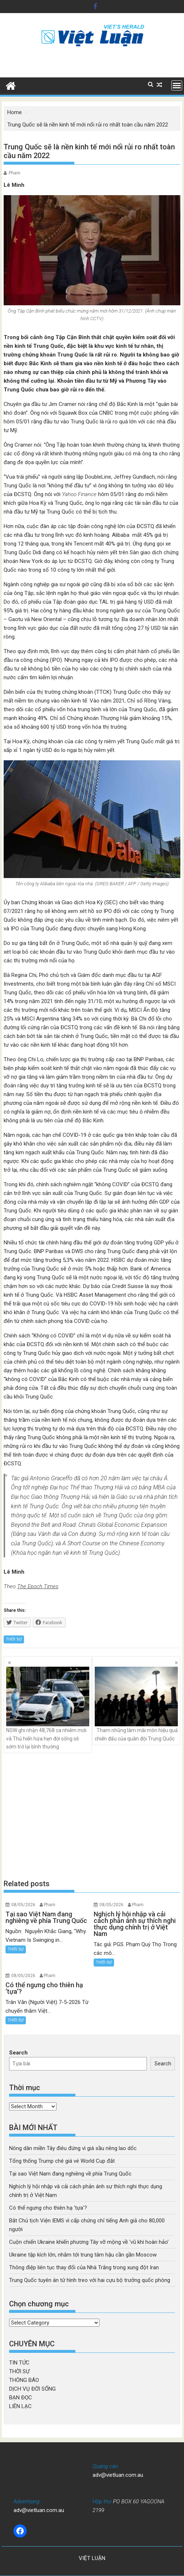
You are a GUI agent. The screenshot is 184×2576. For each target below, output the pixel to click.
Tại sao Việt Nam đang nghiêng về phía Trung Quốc (70, 2173)
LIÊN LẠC (20, 2406)
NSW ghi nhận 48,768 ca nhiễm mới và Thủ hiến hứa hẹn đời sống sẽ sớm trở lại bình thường (47, 1708)
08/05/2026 (23, 1904)
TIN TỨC (19, 2362)
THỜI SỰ (14, 1639)
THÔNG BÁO (24, 2380)
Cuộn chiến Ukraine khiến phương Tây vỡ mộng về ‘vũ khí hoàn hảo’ (89, 2242)
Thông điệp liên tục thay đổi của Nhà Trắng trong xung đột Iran (84, 2267)
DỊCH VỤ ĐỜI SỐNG (32, 2389)
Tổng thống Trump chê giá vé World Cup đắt (62, 2161)
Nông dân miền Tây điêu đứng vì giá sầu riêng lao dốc (73, 2148)
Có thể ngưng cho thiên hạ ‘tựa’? (48, 2208)
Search (18, 2052)
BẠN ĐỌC (20, 2397)
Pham (14, 173)
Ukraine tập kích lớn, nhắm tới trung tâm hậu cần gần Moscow (83, 2254)
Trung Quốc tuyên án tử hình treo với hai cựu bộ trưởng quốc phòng (89, 2280)
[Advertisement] (92, 1816)
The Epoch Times (37, 1586)
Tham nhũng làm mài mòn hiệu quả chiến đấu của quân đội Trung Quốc (136, 1704)
